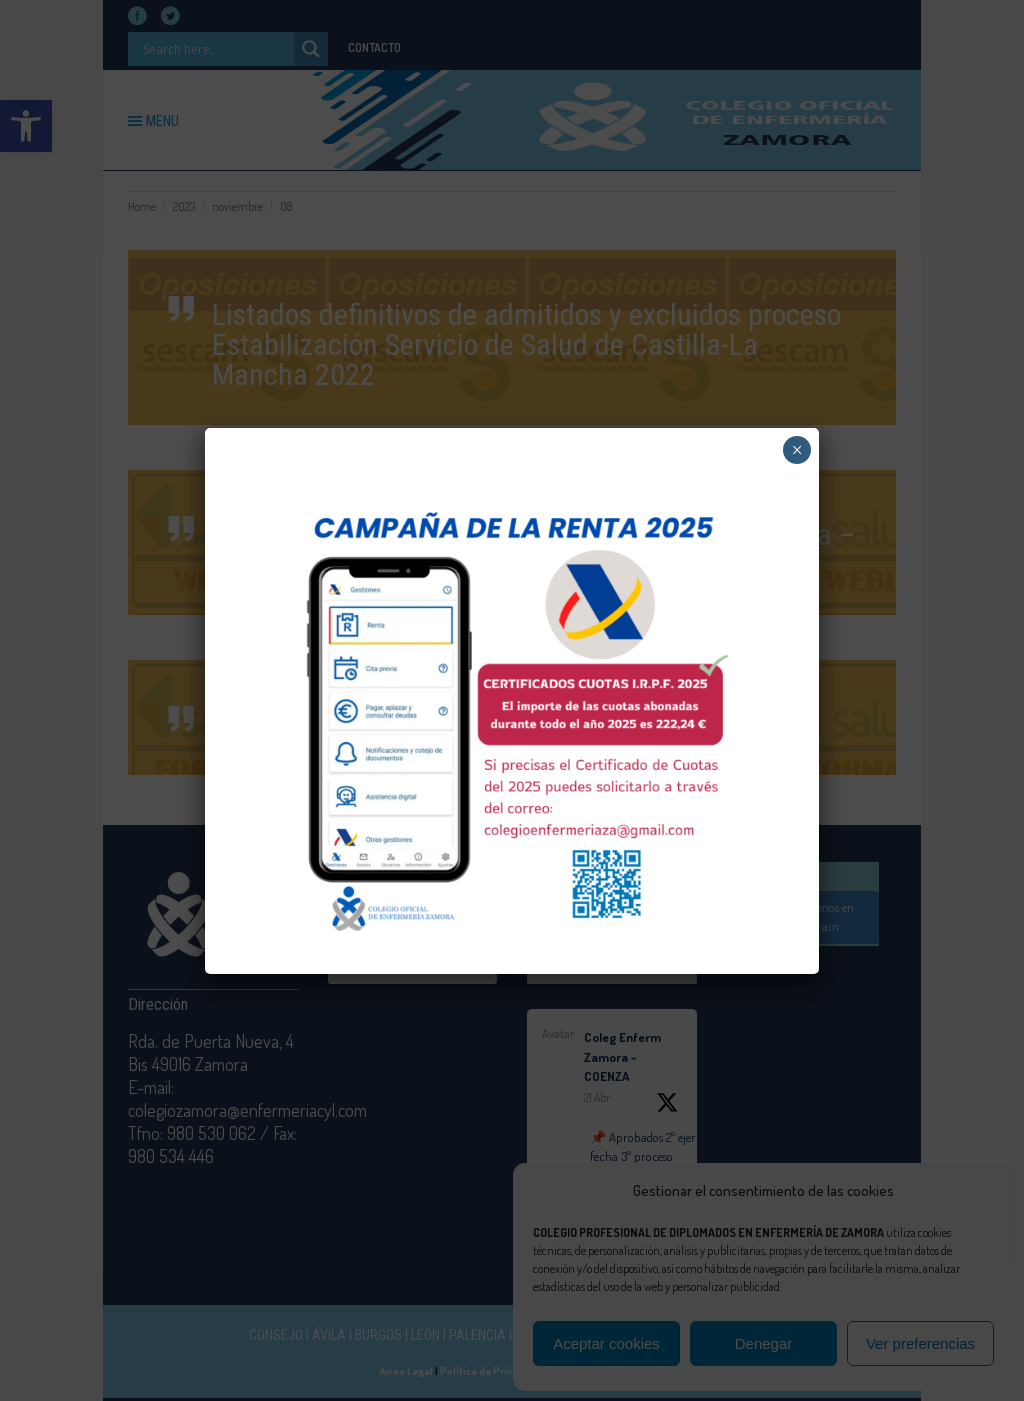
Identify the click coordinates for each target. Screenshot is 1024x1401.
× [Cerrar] (797, 450)
